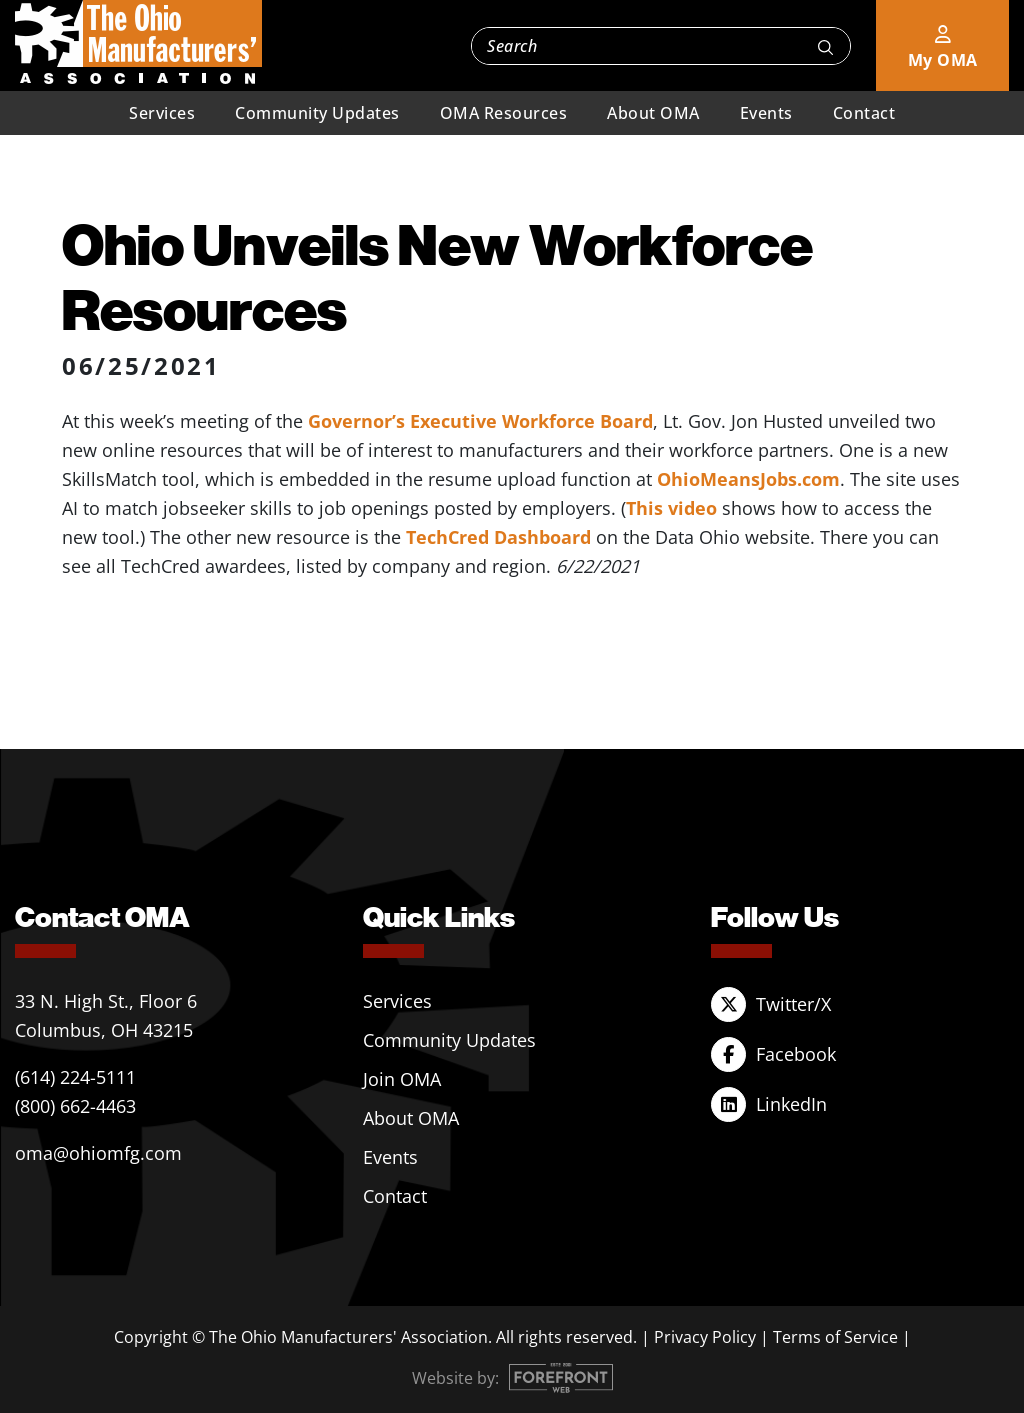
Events (766, 113)
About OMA (653, 113)
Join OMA (402, 1079)
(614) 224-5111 (75, 1077)
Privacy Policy (705, 1337)
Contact (864, 113)
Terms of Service (835, 1337)
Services (162, 113)
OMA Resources (504, 113)
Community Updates (317, 113)
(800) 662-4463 (75, 1106)
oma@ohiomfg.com (98, 1153)
